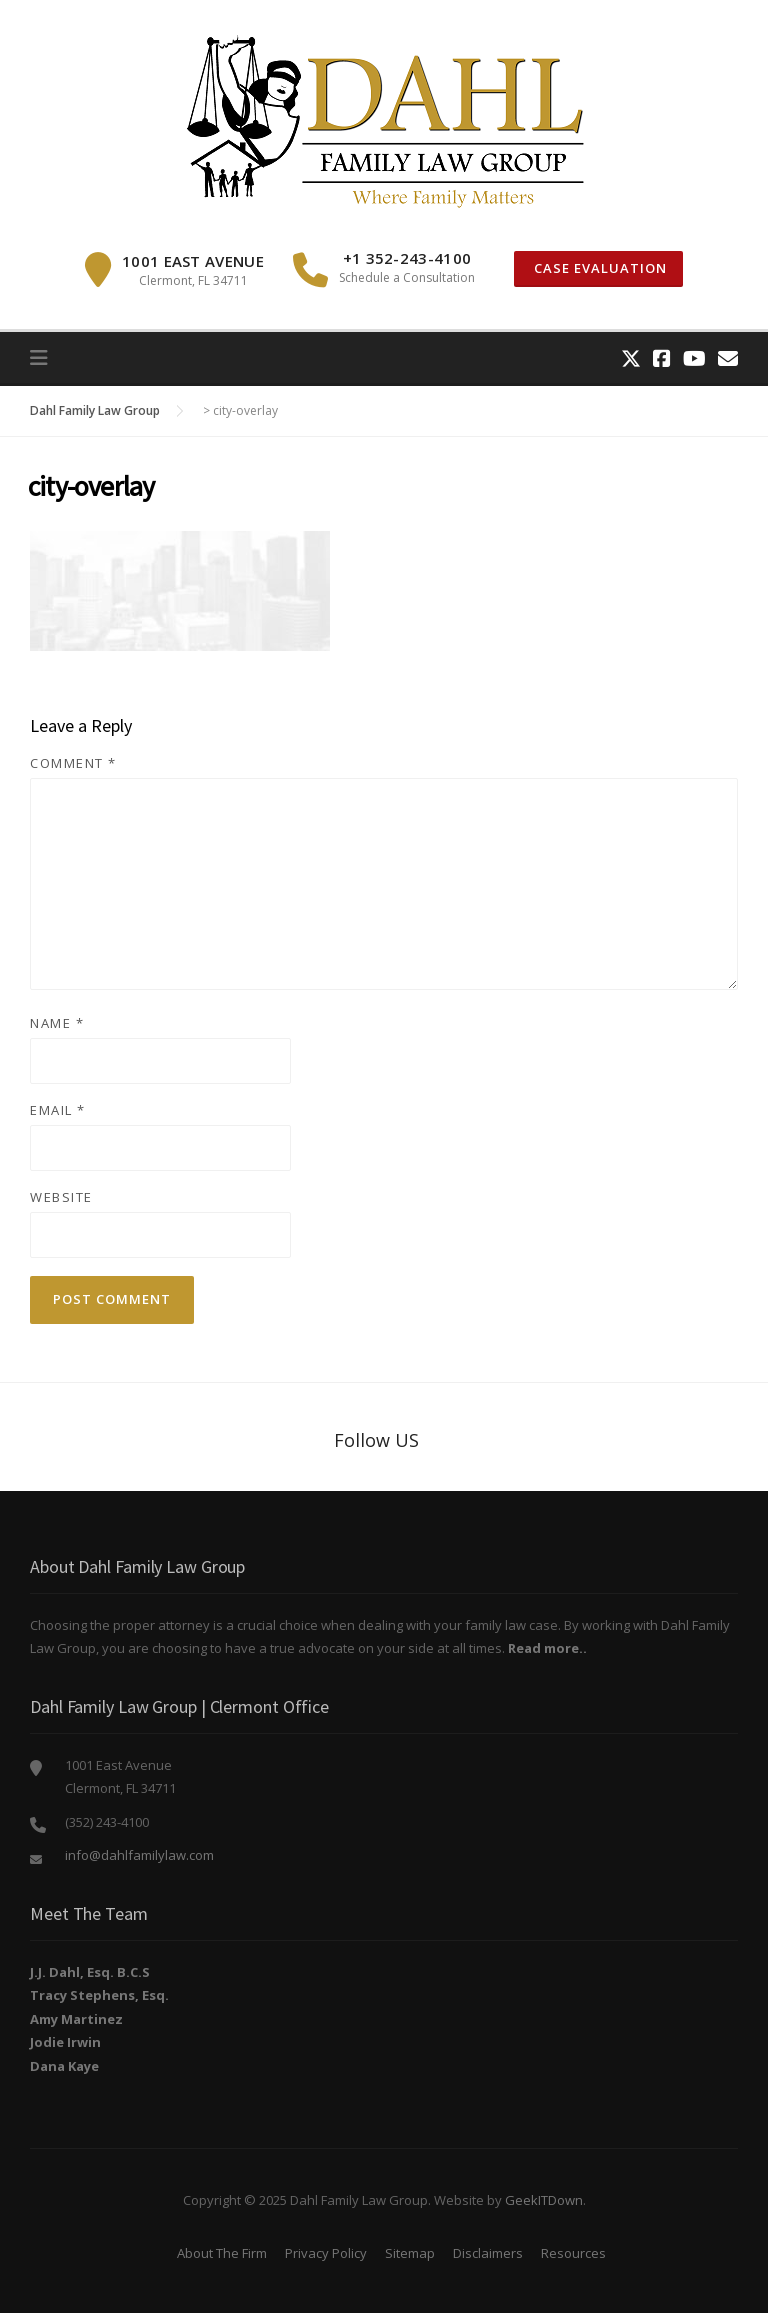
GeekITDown (544, 2200)
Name (57, 1023)
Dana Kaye (64, 2066)
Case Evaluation (598, 268)
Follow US (376, 1440)
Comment (73, 763)
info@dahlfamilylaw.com (139, 1855)
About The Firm (222, 2253)
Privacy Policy (326, 2253)
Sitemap (410, 2253)
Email (58, 1110)
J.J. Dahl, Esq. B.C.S (90, 1972)
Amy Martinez (76, 2019)
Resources (573, 2253)
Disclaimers (488, 2253)
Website (61, 1197)
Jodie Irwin (65, 2042)
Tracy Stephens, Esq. (99, 1995)
